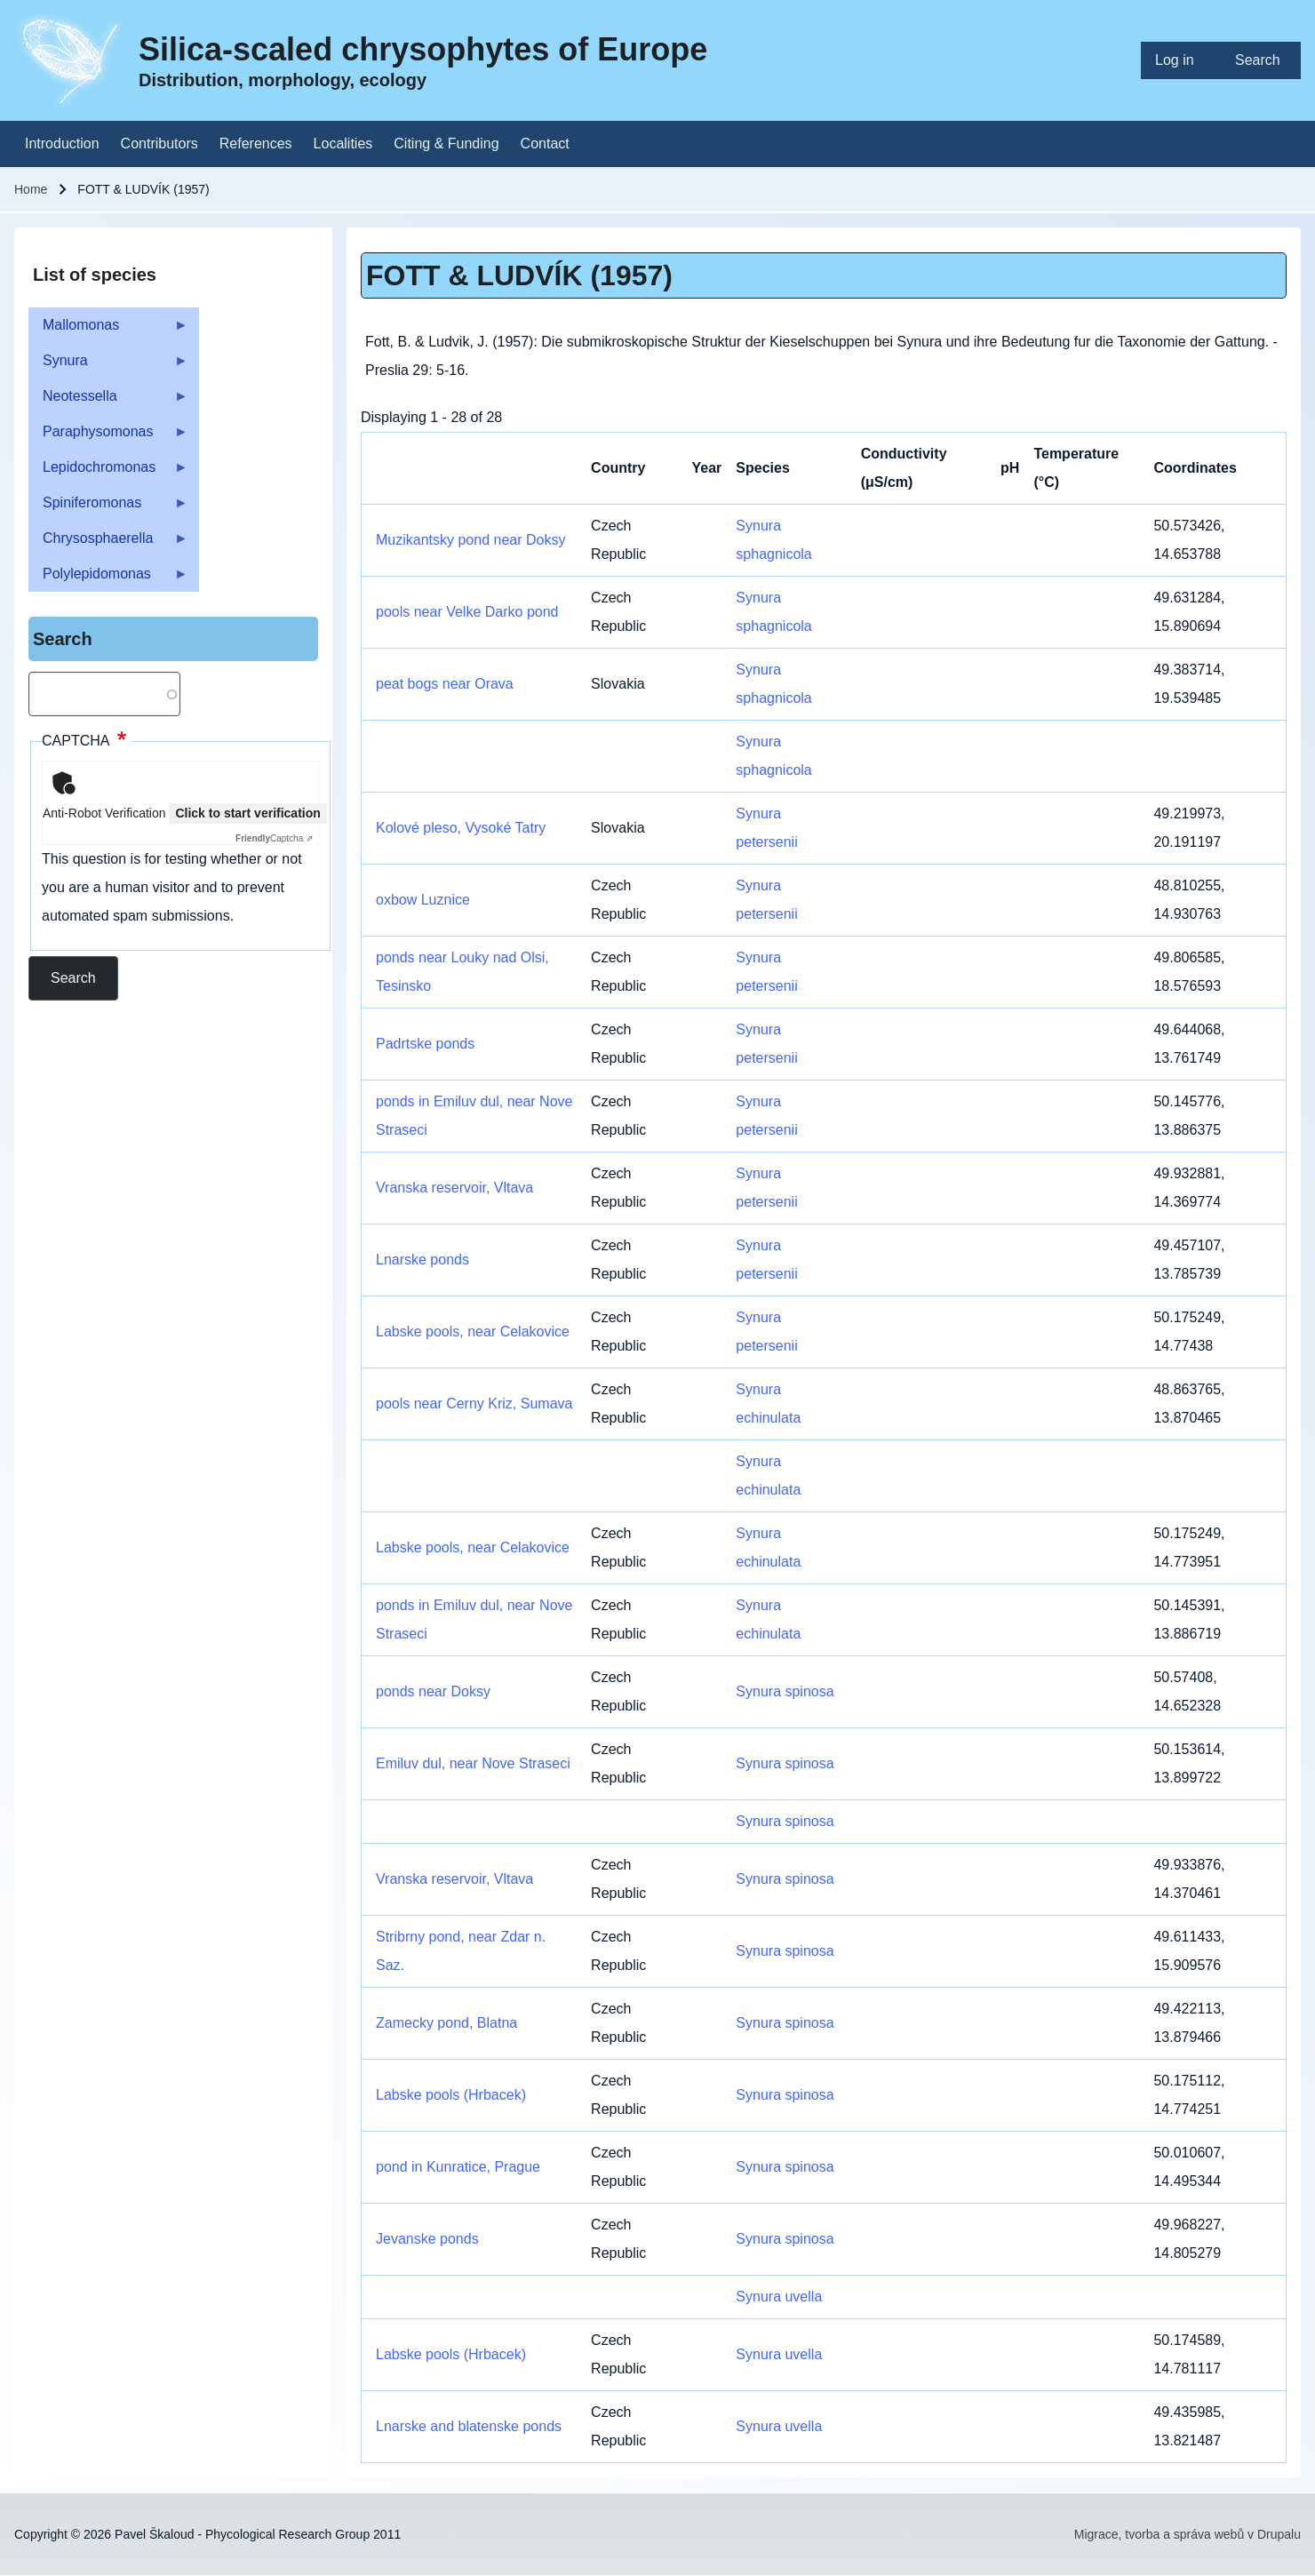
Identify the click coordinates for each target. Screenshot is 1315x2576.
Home (30, 189)
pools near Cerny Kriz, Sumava (474, 1403)
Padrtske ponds (425, 1043)
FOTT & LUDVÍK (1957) (519, 275)
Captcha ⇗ (274, 838)
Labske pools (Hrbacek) (451, 2094)
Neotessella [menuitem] (108, 401)
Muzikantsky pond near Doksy (470, 539)
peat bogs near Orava (445, 683)
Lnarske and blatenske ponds (469, 2426)
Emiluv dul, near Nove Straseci (473, 1763)
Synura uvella (779, 2296)
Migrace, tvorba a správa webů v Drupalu (1187, 2534)
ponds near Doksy (433, 1691)
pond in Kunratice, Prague (458, 2166)
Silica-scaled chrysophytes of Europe (423, 49)
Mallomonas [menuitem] (108, 330)
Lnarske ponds (422, 1259)
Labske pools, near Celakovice (473, 1331)
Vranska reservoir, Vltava (454, 1187)
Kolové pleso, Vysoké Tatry (461, 827)
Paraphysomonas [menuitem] (108, 437)
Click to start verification (247, 813)
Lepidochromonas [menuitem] (108, 472)
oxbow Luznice (423, 899)
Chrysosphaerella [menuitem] (108, 543)
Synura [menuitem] (108, 366)
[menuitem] (1181, 60)
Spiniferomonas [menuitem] (108, 508)
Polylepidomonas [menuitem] (108, 579)
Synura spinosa (784, 1691)
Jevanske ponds (427, 2238)
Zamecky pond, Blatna (446, 2022)
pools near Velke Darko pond (467, 611)
